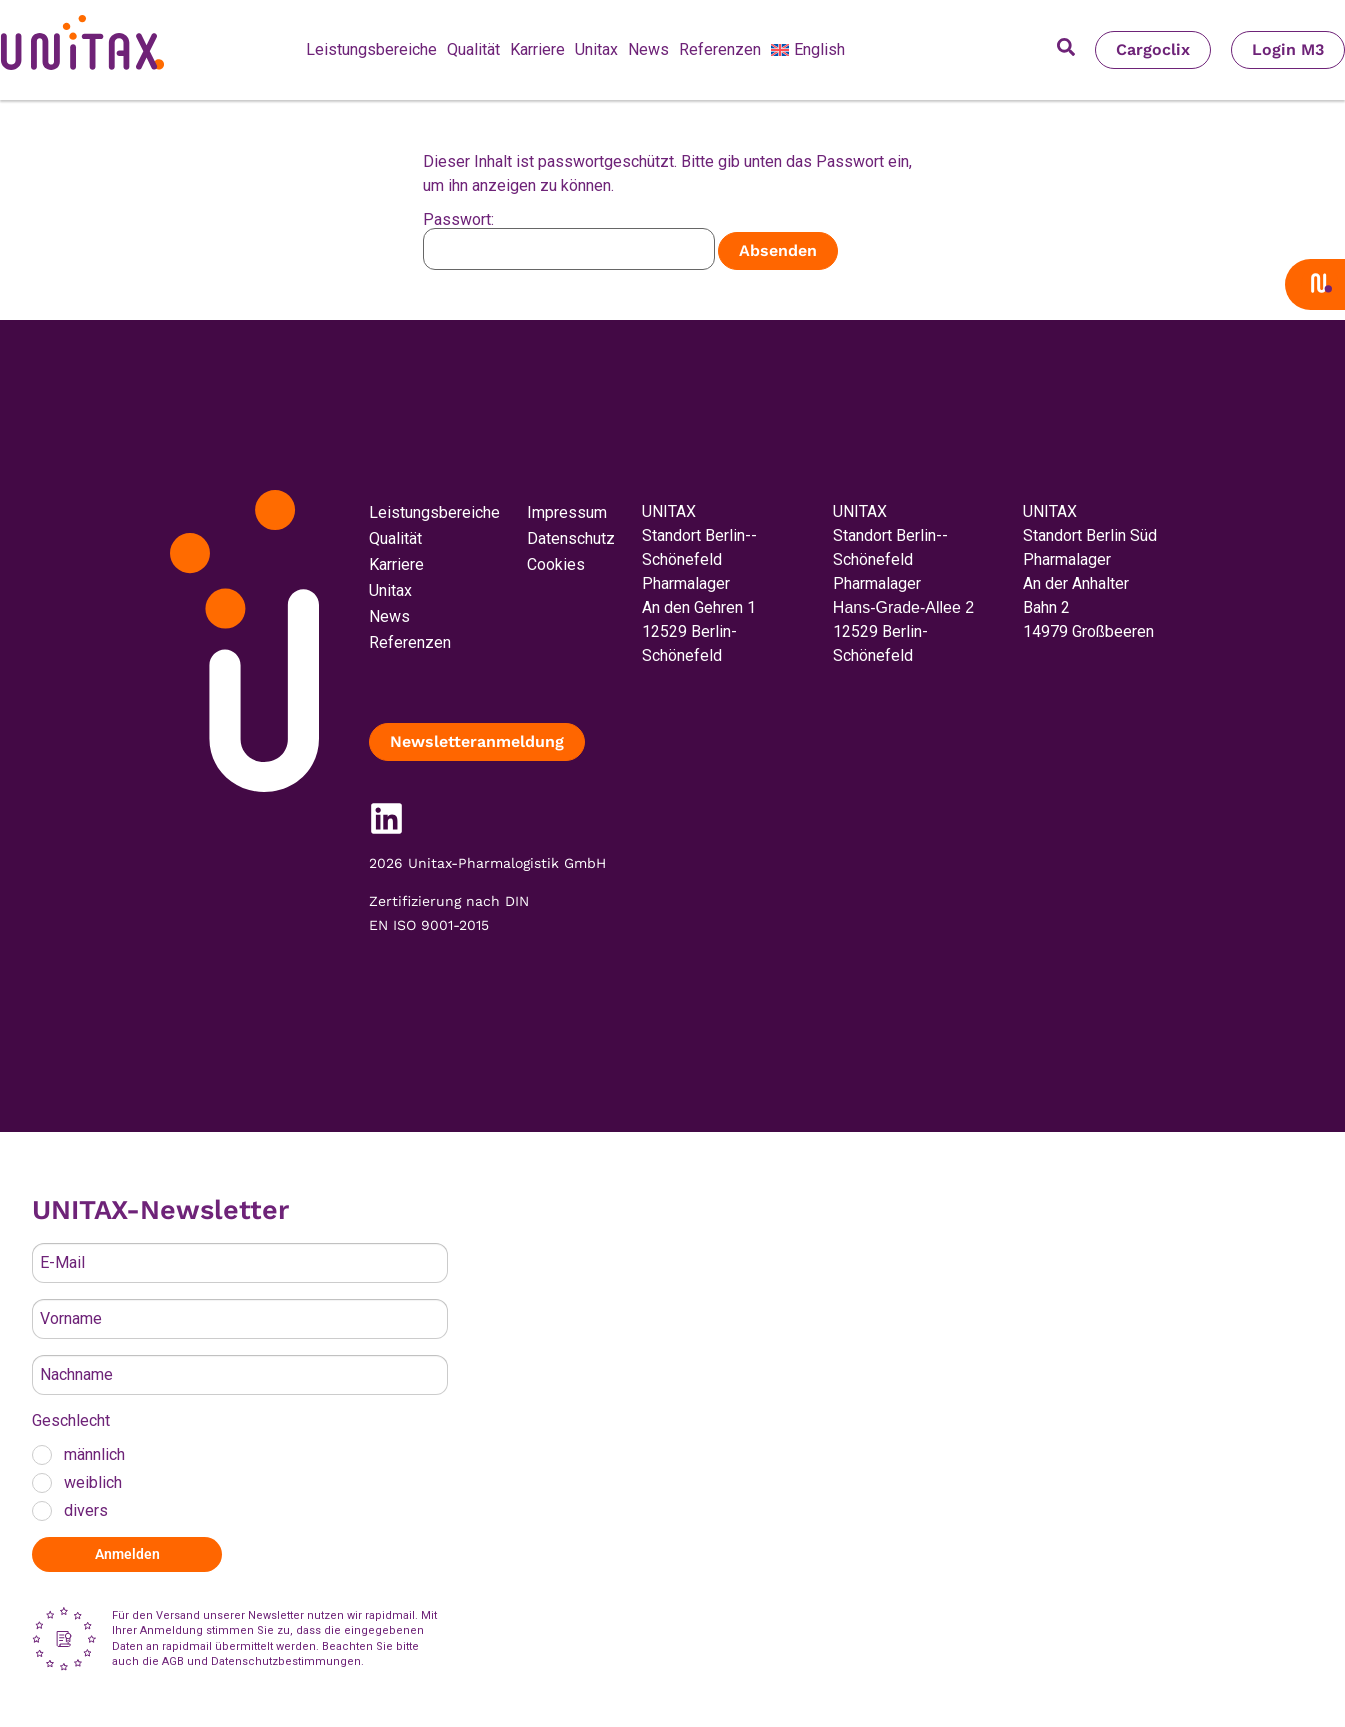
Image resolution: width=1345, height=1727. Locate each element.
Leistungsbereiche (371, 49)
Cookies (556, 564)
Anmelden (127, 1554)
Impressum (567, 512)
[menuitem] (808, 50)
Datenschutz (571, 538)
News (648, 49)
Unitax (596, 49)
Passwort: (569, 241)
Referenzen (720, 49)
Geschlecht (71, 1420)
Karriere (537, 49)
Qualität (473, 49)
